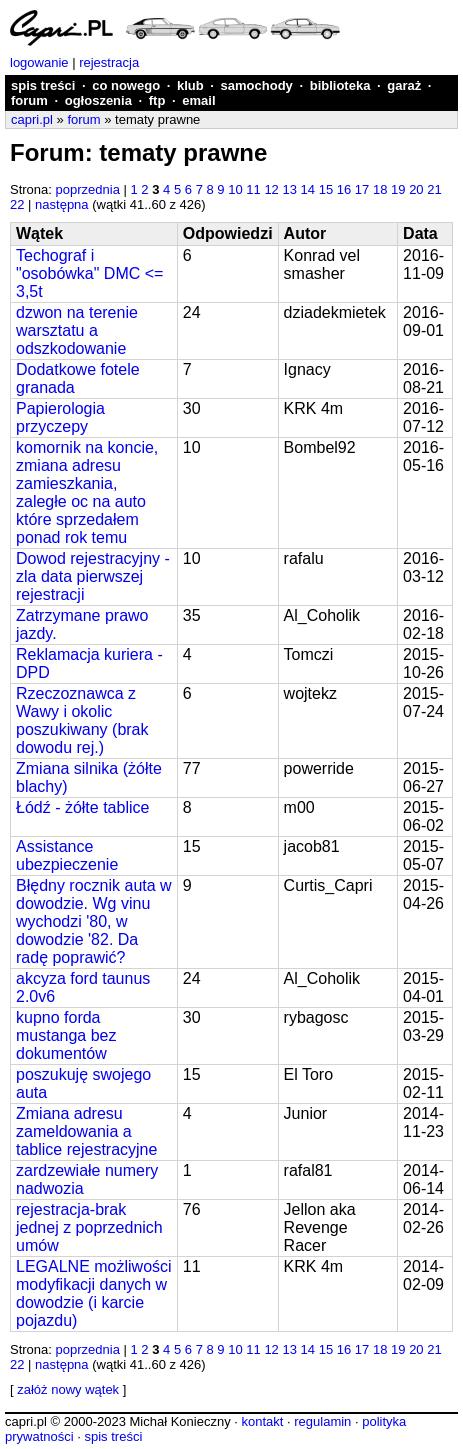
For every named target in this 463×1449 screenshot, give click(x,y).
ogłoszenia (98, 100)
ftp (157, 100)
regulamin (322, 1421)
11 (253, 189)
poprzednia (88, 189)
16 (344, 189)
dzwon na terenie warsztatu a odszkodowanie (77, 330)
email (198, 100)
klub (190, 85)
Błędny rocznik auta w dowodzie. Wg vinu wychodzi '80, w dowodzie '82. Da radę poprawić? (94, 921)
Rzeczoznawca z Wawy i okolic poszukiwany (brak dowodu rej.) (82, 720)
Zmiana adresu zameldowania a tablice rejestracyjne (86, 1131)
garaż (404, 85)
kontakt (262, 1421)
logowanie (39, 62)
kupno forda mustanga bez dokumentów (66, 1035)
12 (271, 189)
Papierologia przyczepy (60, 417)
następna (62, 204)
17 (362, 189)
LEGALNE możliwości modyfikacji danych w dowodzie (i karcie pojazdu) (94, 1293)
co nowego (126, 85)
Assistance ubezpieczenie (67, 855)
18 (380, 189)
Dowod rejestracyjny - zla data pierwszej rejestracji (93, 576)
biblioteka (340, 85)
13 (289, 189)
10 (235, 189)
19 (398, 189)
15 (326, 189)
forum (29, 100)
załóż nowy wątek (68, 1389)
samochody (257, 85)
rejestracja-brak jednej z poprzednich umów (89, 1227)
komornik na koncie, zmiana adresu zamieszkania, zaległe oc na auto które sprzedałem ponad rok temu (87, 492)
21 (434, 189)
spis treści (43, 85)
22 (17, 204)
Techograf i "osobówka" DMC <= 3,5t (89, 273)
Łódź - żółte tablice (82, 807)
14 (308, 189)
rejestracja (109, 62)
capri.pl (32, 119)
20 (416, 189)
